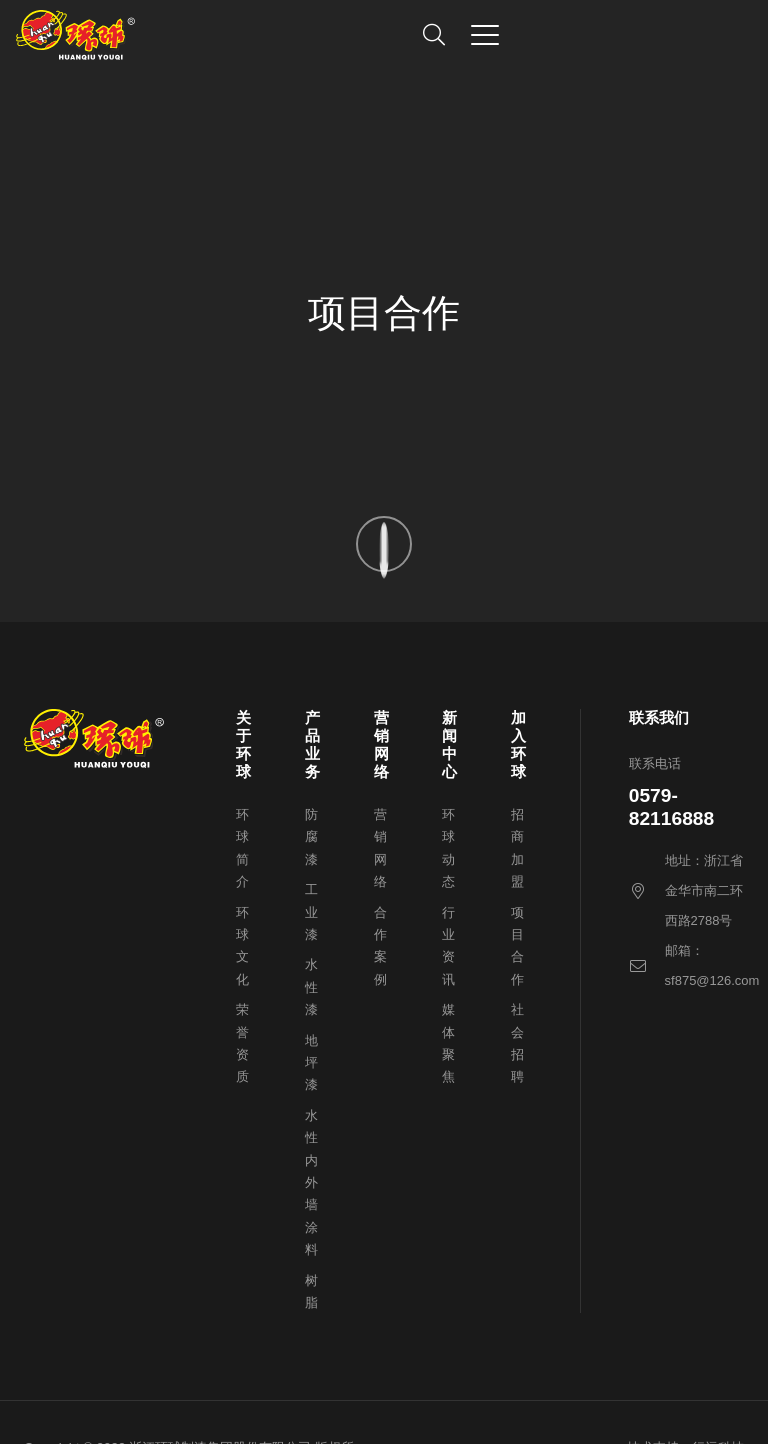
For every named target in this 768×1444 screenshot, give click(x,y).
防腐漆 (311, 837)
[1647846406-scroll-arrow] (384, 544)
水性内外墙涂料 (311, 1182)
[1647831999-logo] (75, 35)
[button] (434, 35)
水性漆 (311, 987)
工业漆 (311, 912)
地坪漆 (311, 1063)
